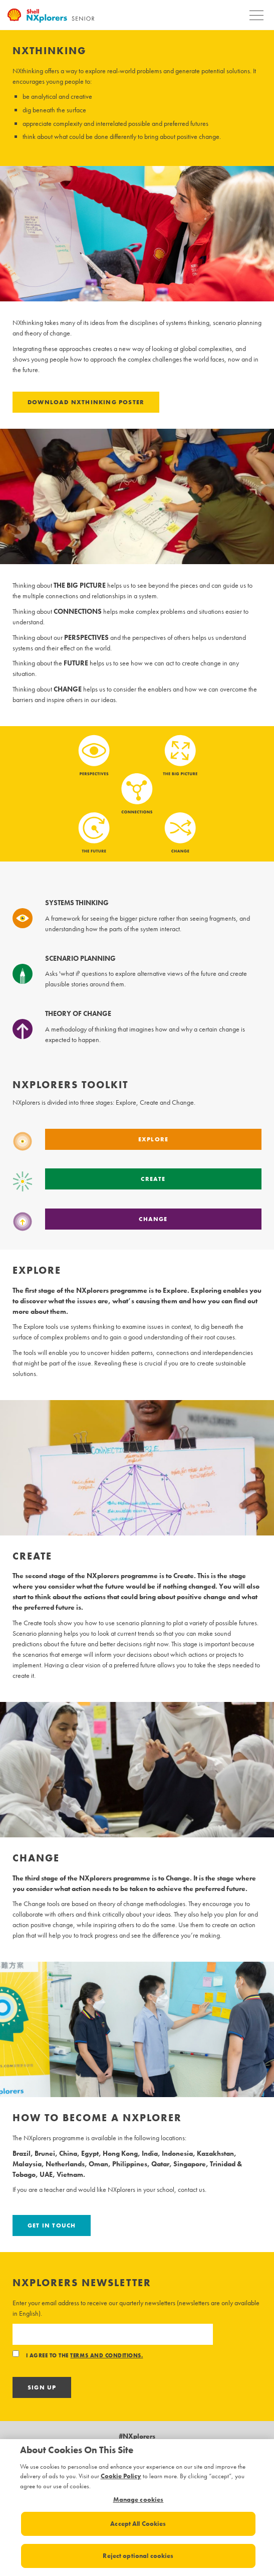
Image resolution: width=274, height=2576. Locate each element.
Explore (153, 1139)
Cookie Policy (121, 2476)
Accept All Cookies (138, 2523)
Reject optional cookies (138, 2555)
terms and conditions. (106, 2355)
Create (153, 1179)
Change (153, 1219)
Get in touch (52, 2225)
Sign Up (42, 2387)
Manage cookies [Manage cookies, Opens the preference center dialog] (138, 2500)
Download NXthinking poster (86, 402)
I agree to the (78, 2355)
